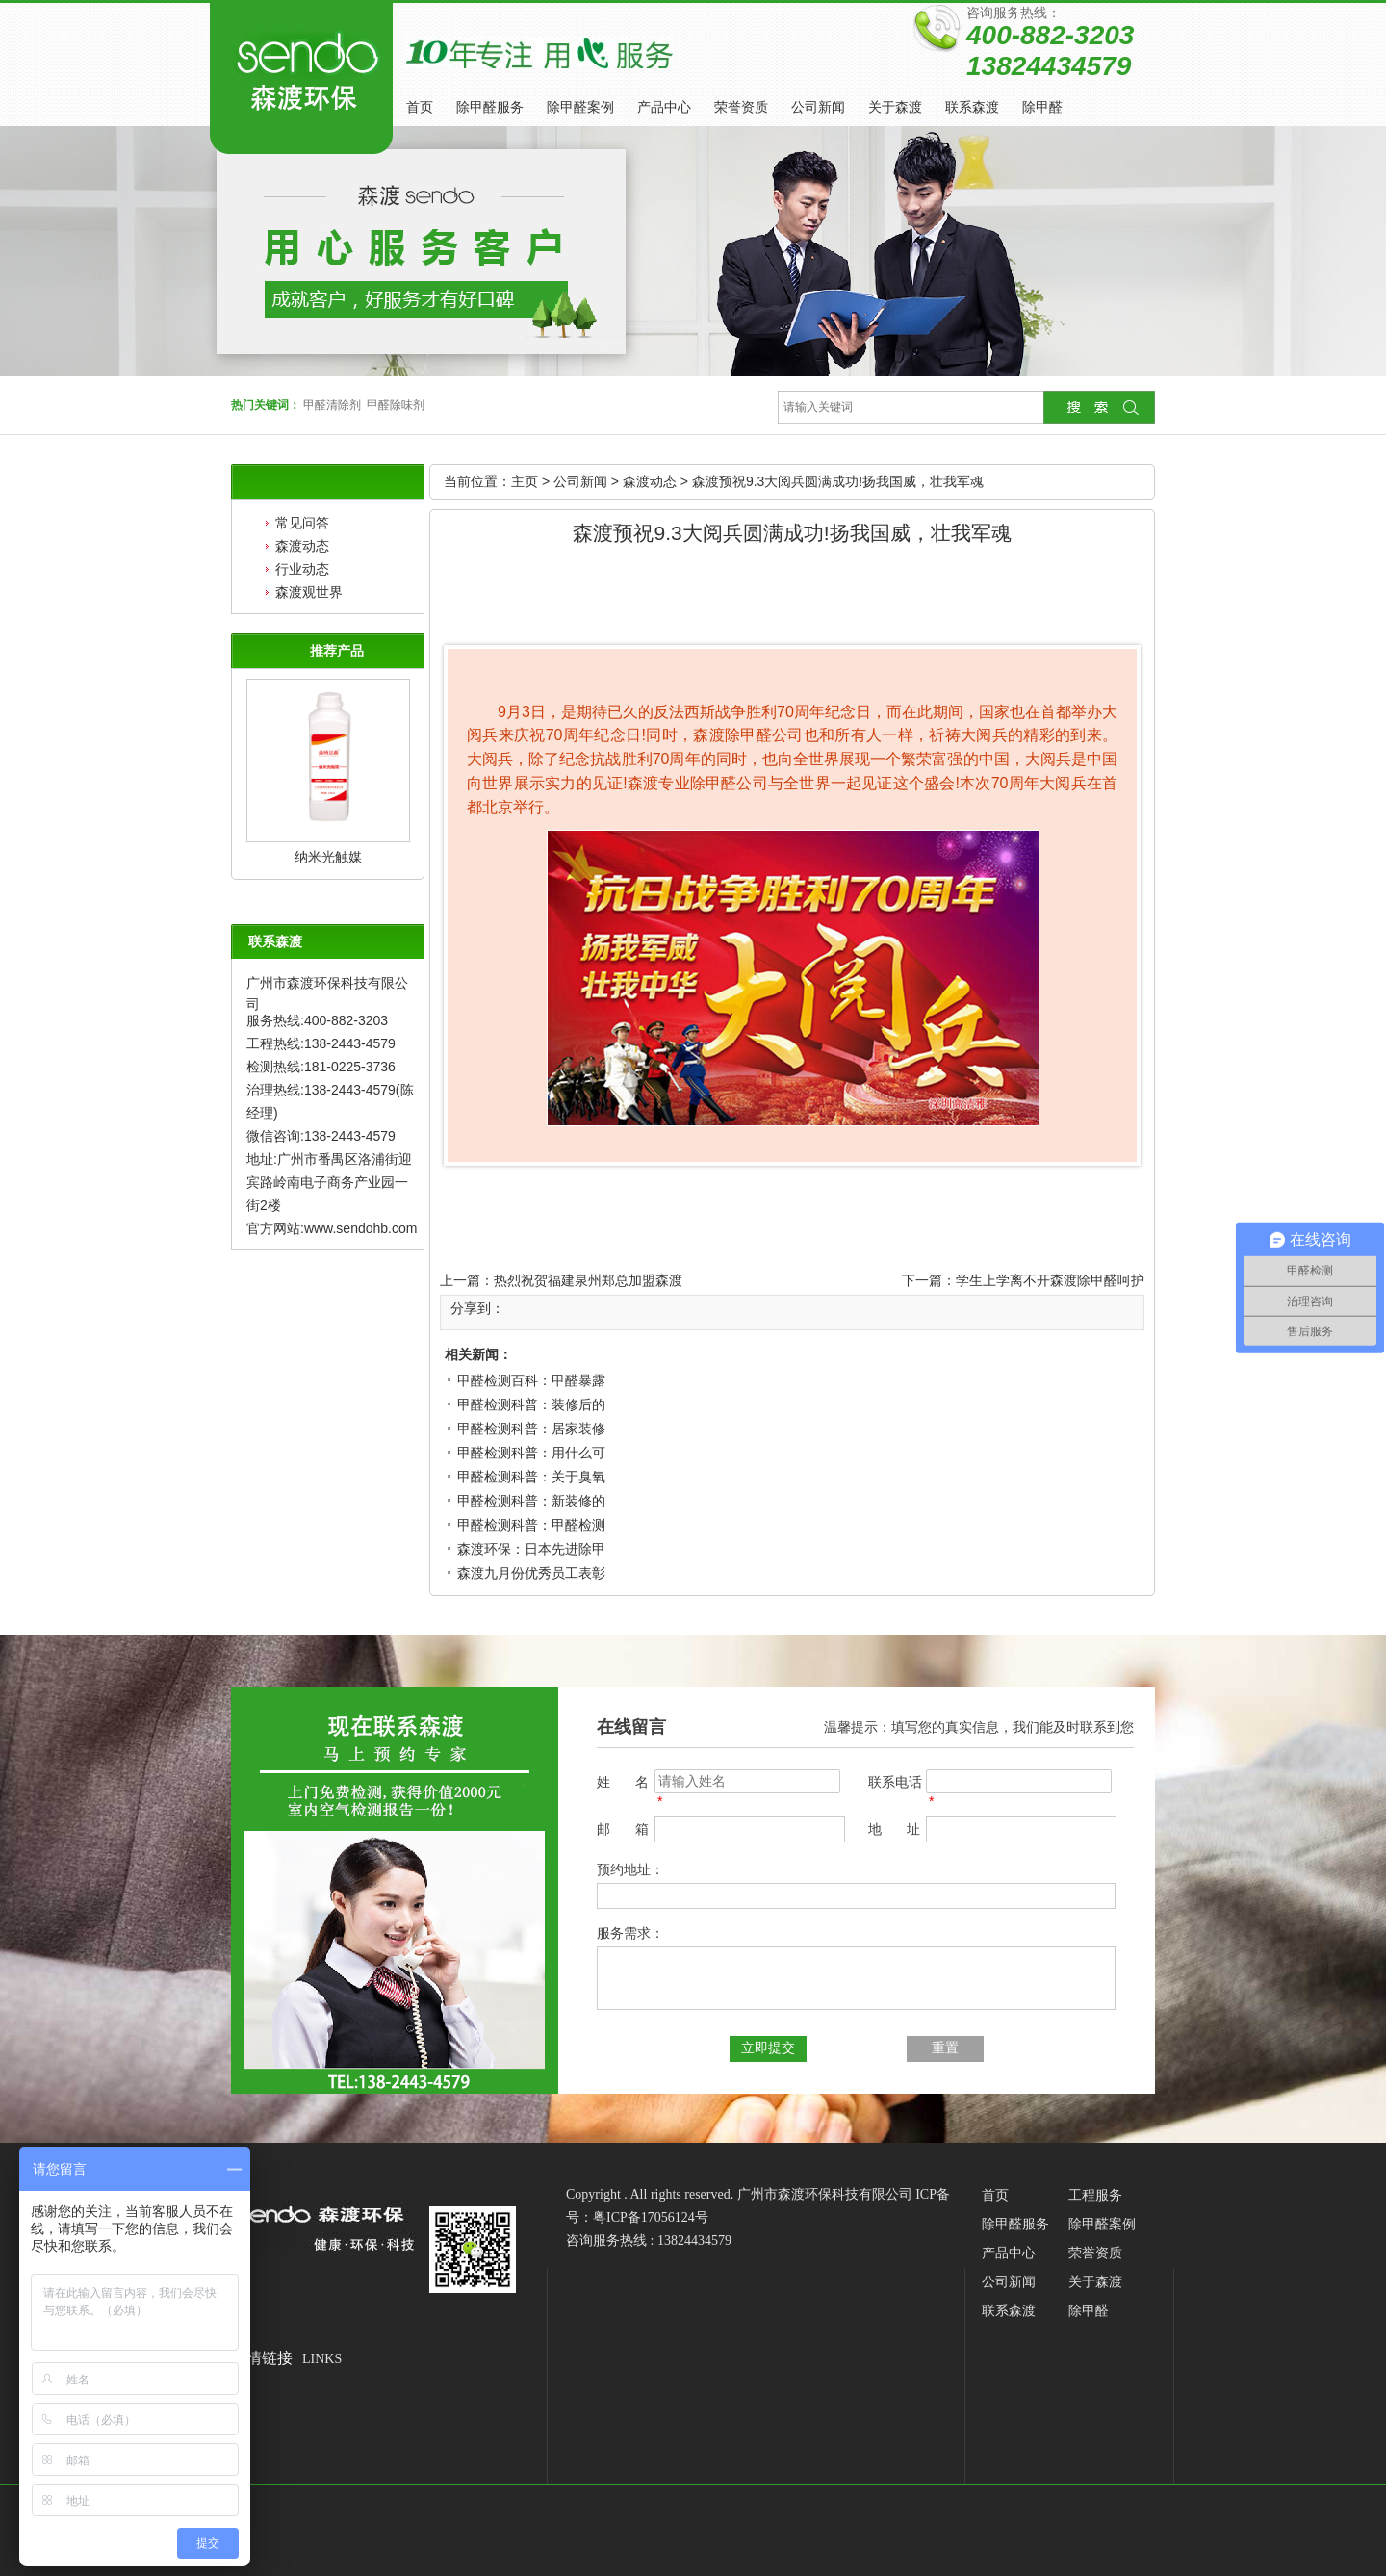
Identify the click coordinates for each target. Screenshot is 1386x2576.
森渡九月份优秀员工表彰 (531, 1573)
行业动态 (302, 569)
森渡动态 (302, 546)
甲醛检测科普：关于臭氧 (531, 1476)
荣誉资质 (741, 107)
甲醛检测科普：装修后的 (531, 1404)
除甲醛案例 (580, 107)
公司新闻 (818, 107)
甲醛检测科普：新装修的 (531, 1500)
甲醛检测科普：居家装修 (531, 1428)
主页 (524, 481)
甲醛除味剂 (395, 405)
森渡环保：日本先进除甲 (531, 1549)
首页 (419, 107)
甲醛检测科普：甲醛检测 (531, 1525)
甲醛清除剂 (332, 405)
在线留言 (631, 1727)
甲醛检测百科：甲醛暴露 (531, 1380)
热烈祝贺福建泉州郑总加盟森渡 (588, 1280)
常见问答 (302, 522)
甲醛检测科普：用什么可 (531, 1452)
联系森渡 (972, 107)
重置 (945, 2048)
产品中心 (664, 107)
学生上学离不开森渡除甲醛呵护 (1050, 1280)
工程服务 (1095, 2195)
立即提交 (768, 2048)
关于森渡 (895, 107)
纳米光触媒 (328, 856)
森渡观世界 (309, 592)
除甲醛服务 (490, 107)
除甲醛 (1042, 107)
